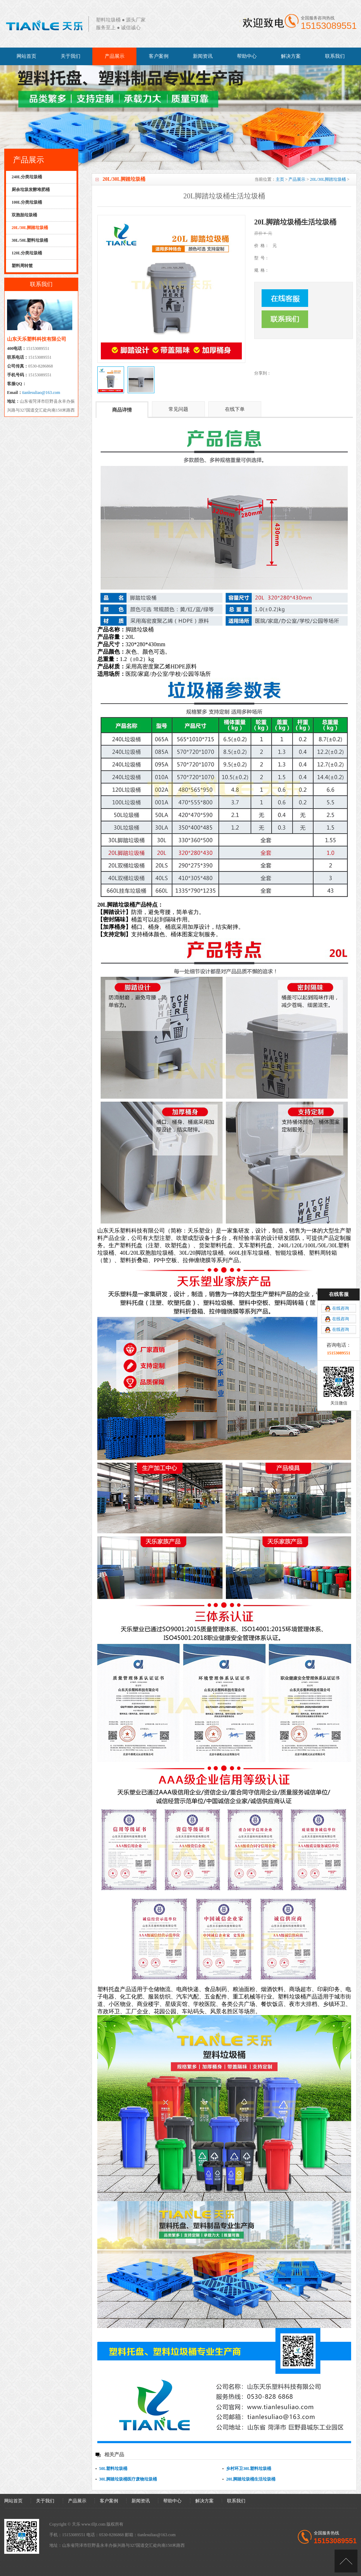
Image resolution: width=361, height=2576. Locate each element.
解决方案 (291, 56)
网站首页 (26, 56)
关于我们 (70, 56)
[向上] (346, 2561)
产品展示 (114, 56)
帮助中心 (247, 56)
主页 (280, 179)
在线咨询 (340, 1308)
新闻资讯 (203, 56)
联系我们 (335, 56)
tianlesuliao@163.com (41, 392)
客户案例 (159, 56)
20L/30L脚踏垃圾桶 (328, 179)
